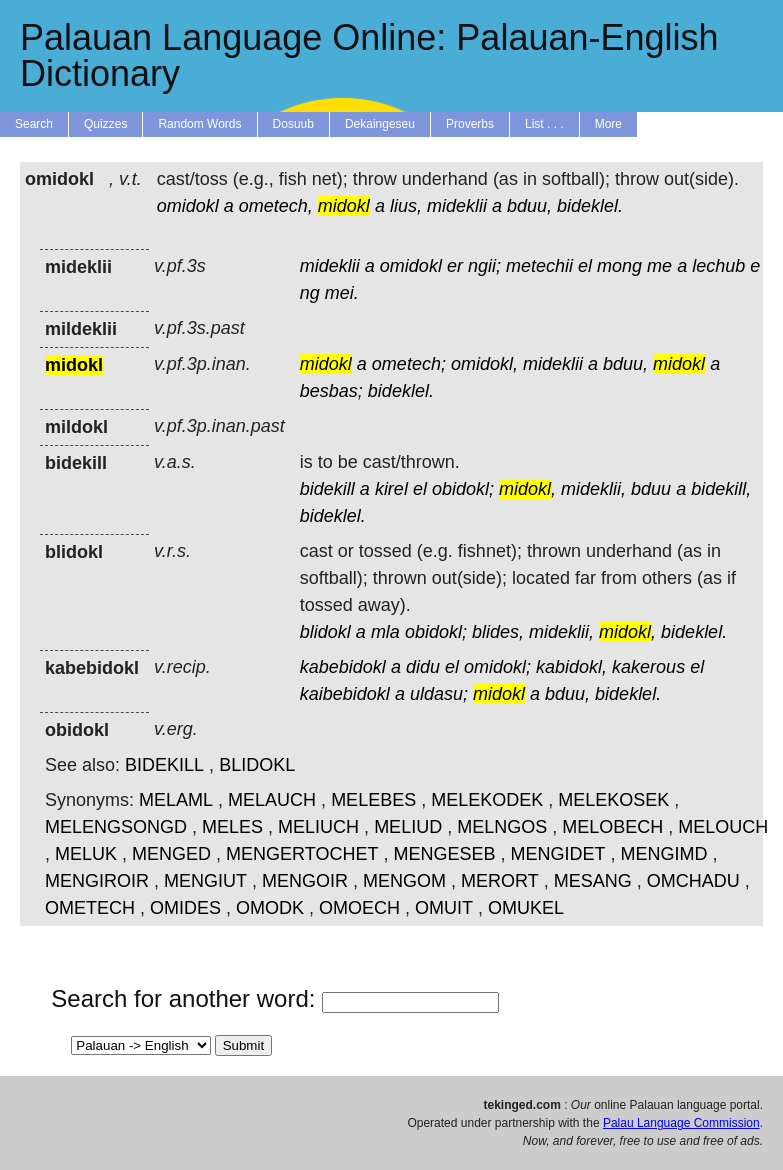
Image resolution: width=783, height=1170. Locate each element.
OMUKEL (526, 908)
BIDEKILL (164, 765)
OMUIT (444, 908)
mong (619, 266)
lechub (718, 266)
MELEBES (373, 800)
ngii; (484, 266)
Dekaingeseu (380, 124)
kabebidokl (343, 667)
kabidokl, (571, 667)
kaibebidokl (345, 694)
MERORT (500, 881)
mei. (342, 293)
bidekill (327, 489)
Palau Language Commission (681, 1123)
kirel (391, 489)
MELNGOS (502, 827)
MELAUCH (272, 800)
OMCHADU (693, 881)
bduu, (529, 206)
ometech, (276, 206)
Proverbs (470, 124)
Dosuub (293, 124)
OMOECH (359, 908)
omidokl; (497, 667)
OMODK (270, 908)
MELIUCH (318, 827)
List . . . (544, 124)
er (455, 266)
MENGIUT (205, 881)
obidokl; (463, 489)
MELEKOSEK (613, 800)
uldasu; (439, 694)
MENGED (171, 854)
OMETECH (90, 908)
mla (385, 632)
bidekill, (721, 489)
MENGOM (404, 881)
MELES (232, 827)
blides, (498, 632)
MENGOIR (305, 881)
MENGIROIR (97, 881)
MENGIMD (664, 854)
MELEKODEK (487, 800)
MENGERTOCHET (302, 854)
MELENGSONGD (116, 827)
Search (34, 124)
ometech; (409, 364)
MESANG (593, 881)
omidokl (188, 206)
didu (423, 667)
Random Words (199, 124)
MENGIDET (558, 854)
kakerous (648, 667)
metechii (539, 266)
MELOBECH (612, 827)
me (659, 266)
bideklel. (590, 206)
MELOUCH (723, 827)
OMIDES (185, 908)
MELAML (176, 800)
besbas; (331, 391)
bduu (651, 489)
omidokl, (484, 364)
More (608, 124)
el (585, 266)
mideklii (457, 206)
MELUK (86, 854)
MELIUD (408, 827)
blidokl (325, 632)
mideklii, (593, 489)
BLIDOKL (257, 765)
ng (310, 293)
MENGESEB (444, 854)
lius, (406, 206)
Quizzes (105, 124)
